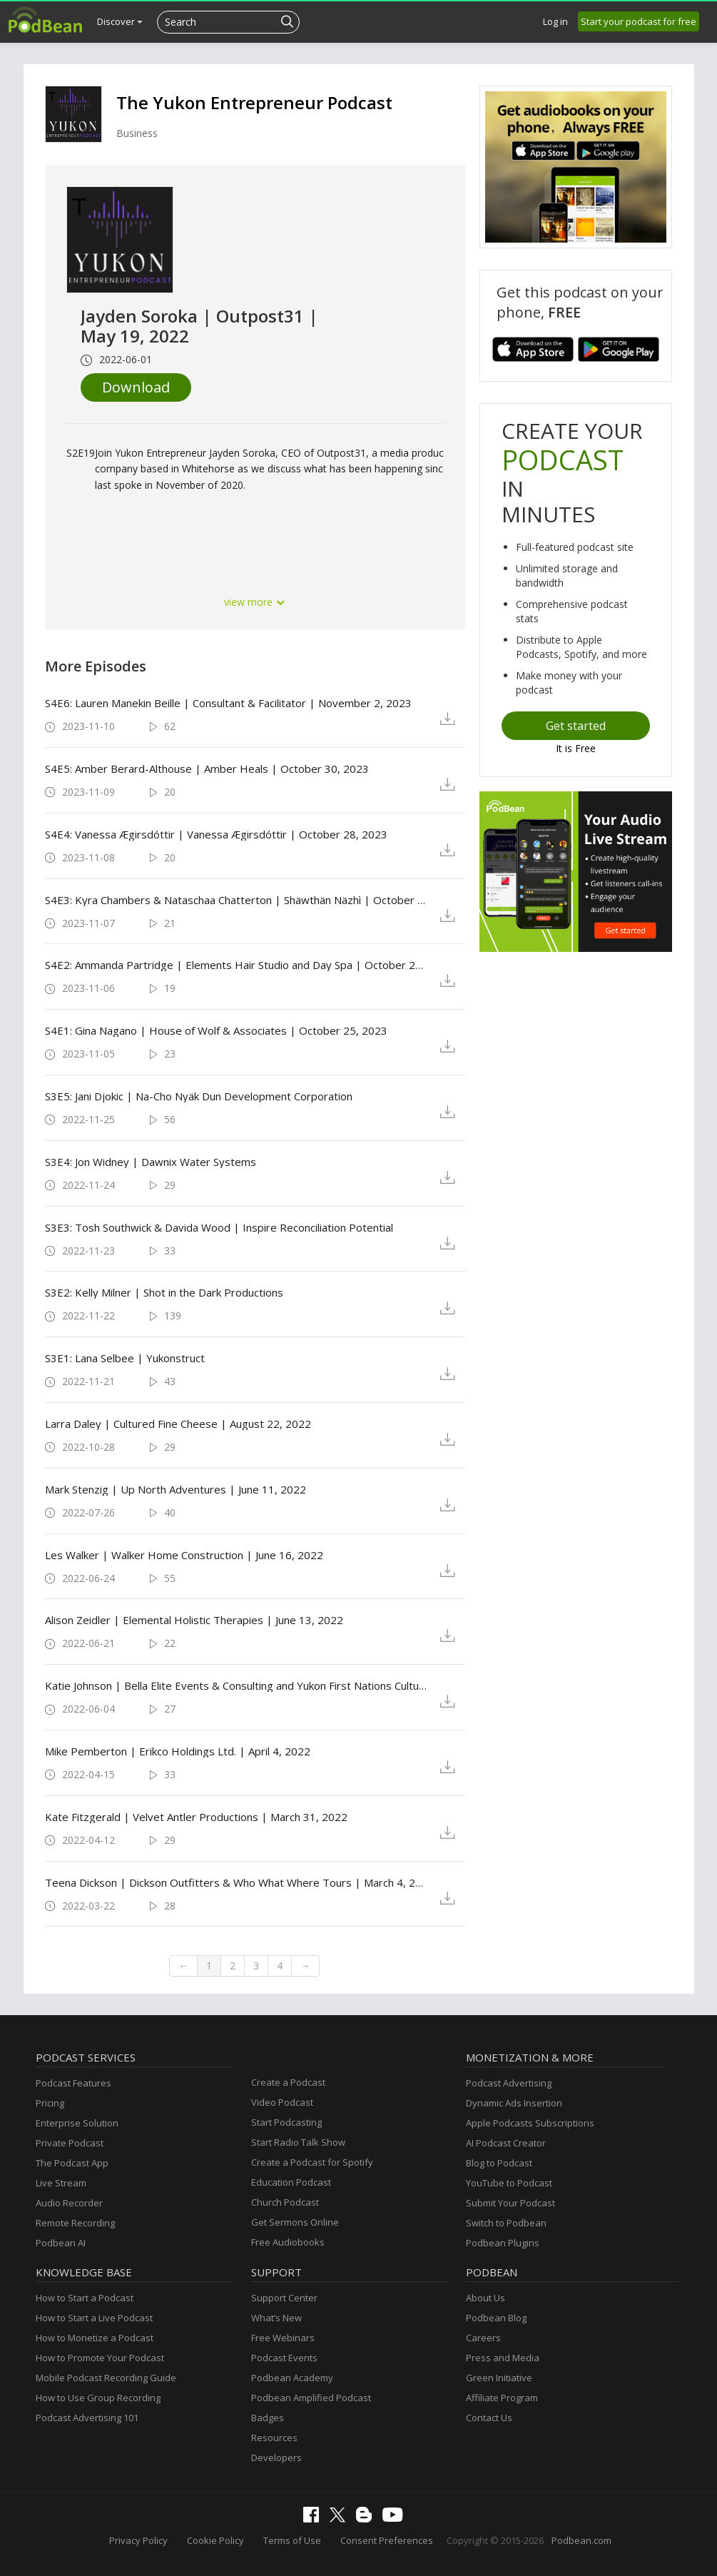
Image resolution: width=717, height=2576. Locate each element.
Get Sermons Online (295, 2222)
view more (254, 602)
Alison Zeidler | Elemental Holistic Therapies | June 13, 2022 (194, 1619)
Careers (483, 2337)
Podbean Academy (292, 2377)
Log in (555, 21)
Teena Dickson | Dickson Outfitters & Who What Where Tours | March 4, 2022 (236, 1882)
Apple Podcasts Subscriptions (530, 2122)
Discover (120, 21)
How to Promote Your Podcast (100, 2357)
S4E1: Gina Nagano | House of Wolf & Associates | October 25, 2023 (216, 1030)
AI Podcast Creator (506, 2142)
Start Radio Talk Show (298, 2142)
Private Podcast (69, 2142)
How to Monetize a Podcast (94, 2337)
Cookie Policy (215, 2540)
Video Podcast (282, 2102)
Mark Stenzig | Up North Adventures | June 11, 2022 (175, 1489)
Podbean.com (581, 2540)
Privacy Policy (138, 2540)
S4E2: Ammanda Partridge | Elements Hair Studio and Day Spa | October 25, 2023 (236, 964)
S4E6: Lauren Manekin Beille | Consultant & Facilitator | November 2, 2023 (228, 702)
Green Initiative (499, 2377)
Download (136, 387)
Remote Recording (75, 2222)
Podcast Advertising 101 (87, 2417)
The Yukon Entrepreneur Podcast (254, 102)
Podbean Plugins (502, 2242)
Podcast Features (73, 2082)
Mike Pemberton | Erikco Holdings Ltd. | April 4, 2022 (177, 1751)
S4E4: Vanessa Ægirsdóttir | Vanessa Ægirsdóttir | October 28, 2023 (216, 834)
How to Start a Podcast (84, 2297)
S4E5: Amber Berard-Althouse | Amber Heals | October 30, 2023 (207, 768)
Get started (576, 726)
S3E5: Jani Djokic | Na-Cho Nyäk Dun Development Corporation (198, 1096)
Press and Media (502, 2357)
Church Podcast (285, 2202)
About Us (485, 2297)
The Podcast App (72, 2162)
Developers (276, 2457)
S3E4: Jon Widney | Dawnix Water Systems (150, 1161)
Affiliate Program (502, 2397)
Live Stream (61, 2182)
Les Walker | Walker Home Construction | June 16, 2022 (184, 1554)
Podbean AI (61, 2242)
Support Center (284, 2297)
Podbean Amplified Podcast (311, 2397)
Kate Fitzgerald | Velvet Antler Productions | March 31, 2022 (196, 1816)
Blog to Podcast (499, 2162)
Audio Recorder (69, 2202)
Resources (274, 2437)
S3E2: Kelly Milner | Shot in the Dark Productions (164, 1292)
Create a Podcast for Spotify (312, 2162)
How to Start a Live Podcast (94, 2317)
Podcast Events (284, 2357)
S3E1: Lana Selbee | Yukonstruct (125, 1358)
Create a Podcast (288, 2082)
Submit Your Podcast (510, 2202)
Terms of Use (292, 2540)
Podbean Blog (496, 2317)
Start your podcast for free (638, 21)
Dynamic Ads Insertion (514, 2102)
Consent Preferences (386, 2540)
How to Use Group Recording (98, 2397)
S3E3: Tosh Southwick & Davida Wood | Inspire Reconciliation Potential (219, 1227)
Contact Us (489, 2417)
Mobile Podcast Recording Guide (106, 2377)
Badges (267, 2417)
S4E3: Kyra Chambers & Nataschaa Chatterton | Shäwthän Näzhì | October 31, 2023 (236, 899)
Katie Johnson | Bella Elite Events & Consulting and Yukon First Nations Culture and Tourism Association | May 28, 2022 (236, 1685)
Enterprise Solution (77, 2122)
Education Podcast (291, 2182)
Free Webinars (283, 2337)
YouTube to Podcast (509, 2182)
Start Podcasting (286, 2122)
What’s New (276, 2317)
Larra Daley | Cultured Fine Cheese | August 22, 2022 (178, 1423)
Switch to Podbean (506, 2222)
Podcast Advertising (508, 2082)
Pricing (50, 2102)
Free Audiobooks (288, 2242)
